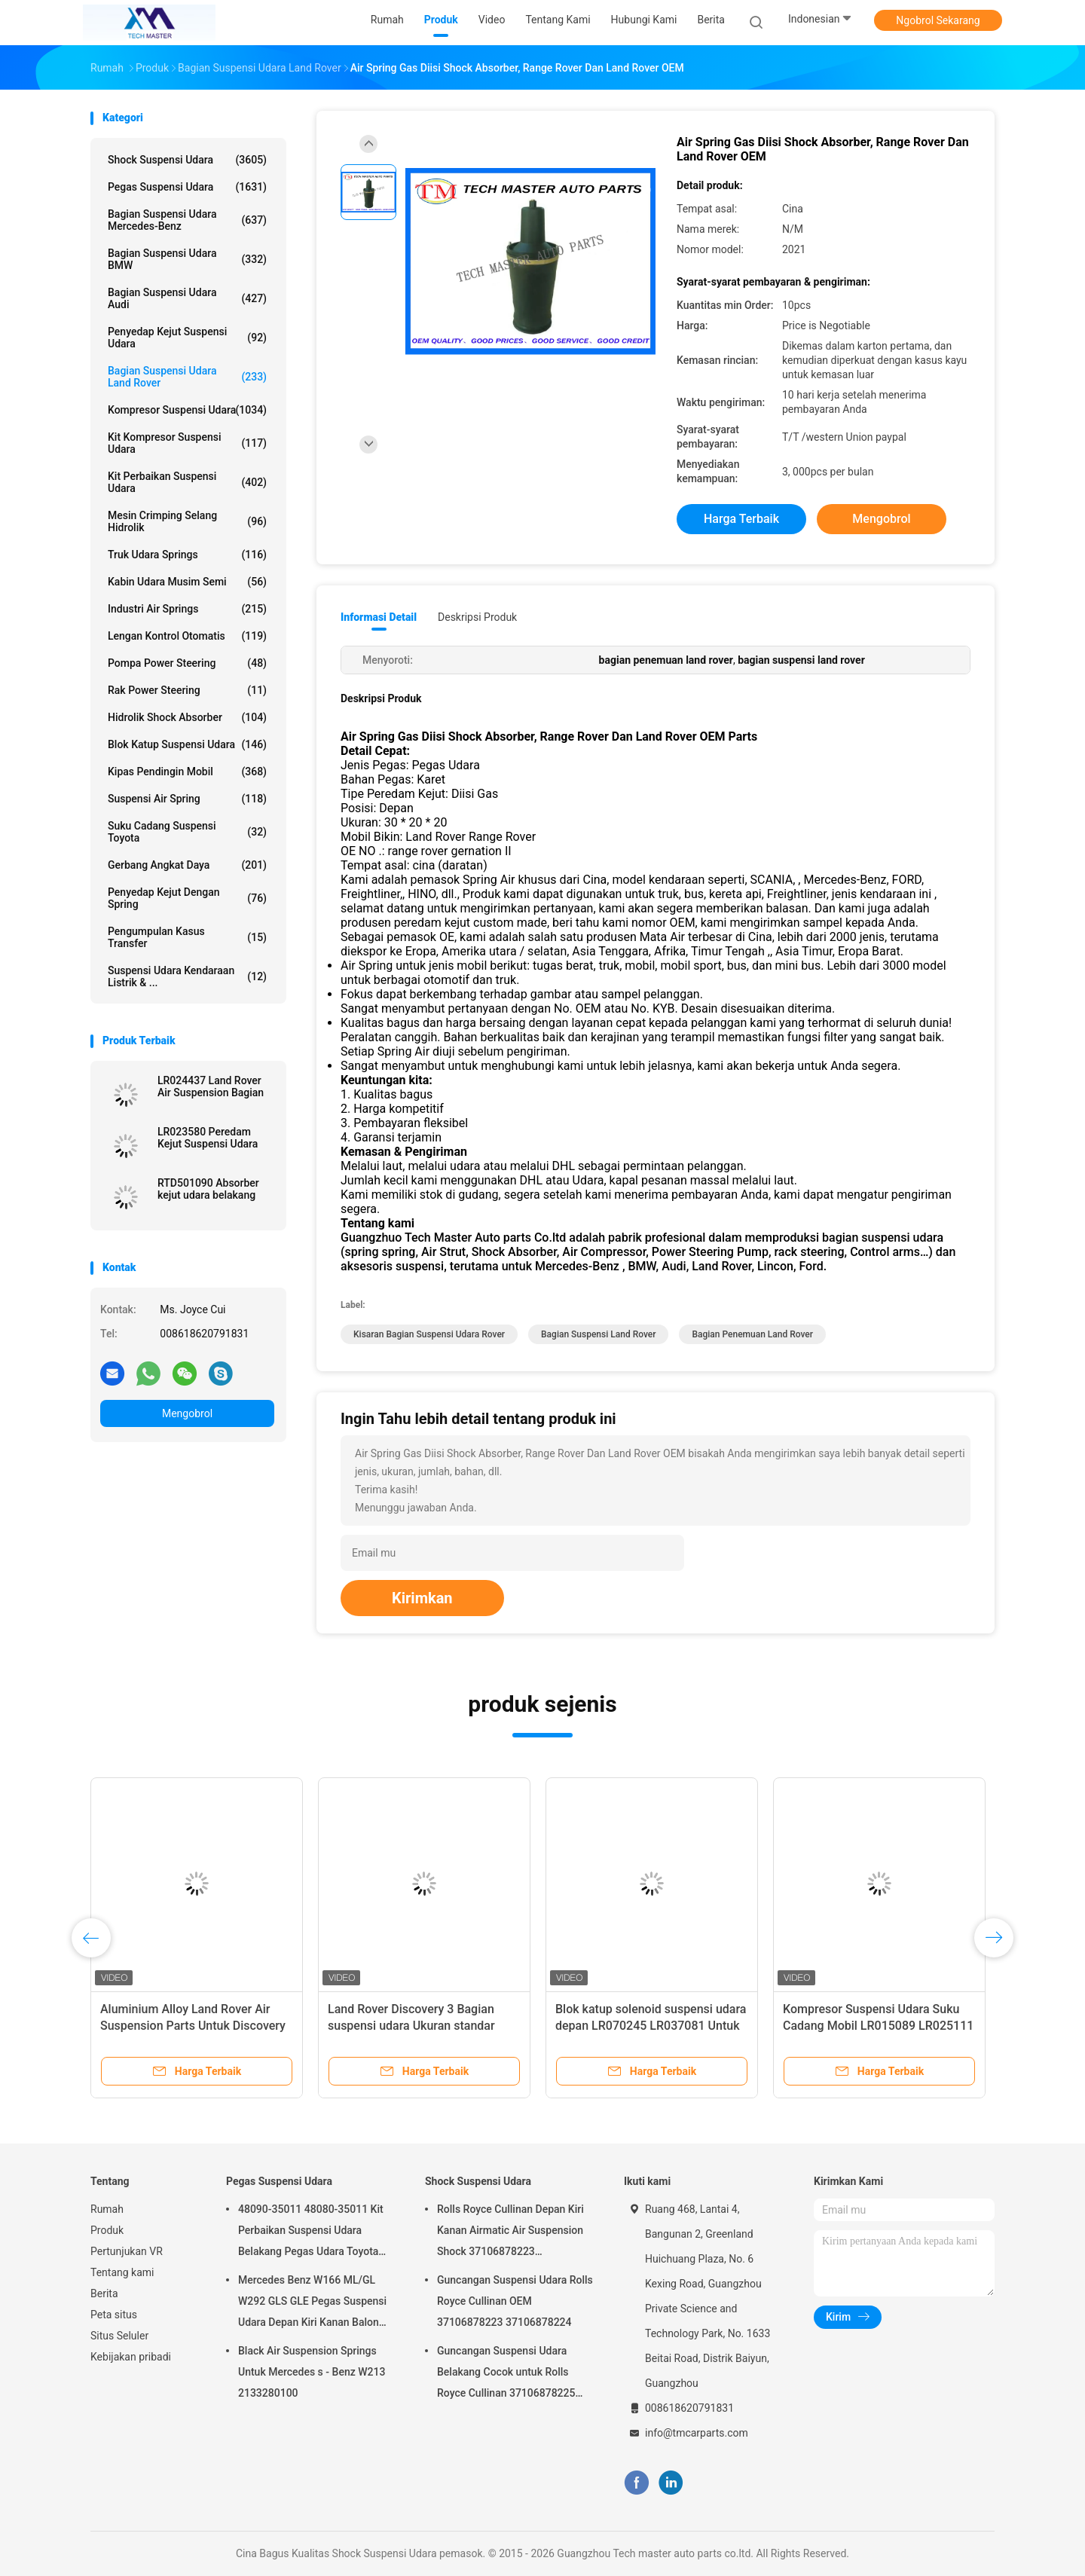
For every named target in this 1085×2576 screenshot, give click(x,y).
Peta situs (113, 2315)
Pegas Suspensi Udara (187, 186)
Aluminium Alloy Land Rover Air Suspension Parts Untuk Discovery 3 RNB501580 (193, 2025)
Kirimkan (422, 1598)
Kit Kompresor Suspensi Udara (187, 443)
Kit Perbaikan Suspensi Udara (187, 482)
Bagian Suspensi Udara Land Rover (187, 377)
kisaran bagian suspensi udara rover (429, 1334)
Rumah (107, 2209)
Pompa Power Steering (187, 663)
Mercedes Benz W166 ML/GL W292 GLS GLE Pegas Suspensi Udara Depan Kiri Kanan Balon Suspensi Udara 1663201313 (312, 2303)
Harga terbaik (741, 519)
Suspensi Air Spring (187, 798)
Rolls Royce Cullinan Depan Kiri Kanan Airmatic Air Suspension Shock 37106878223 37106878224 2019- (510, 2232)
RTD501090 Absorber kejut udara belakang (208, 1189)
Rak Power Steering (187, 690)
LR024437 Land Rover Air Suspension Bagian (210, 1086)
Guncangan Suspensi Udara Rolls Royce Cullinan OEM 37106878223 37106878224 (515, 2301)
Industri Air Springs (187, 608)
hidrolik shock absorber (187, 717)
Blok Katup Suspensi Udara (187, 744)
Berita (104, 2293)
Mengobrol (187, 1413)
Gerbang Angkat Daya (187, 864)
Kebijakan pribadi (130, 2357)
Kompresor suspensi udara (187, 409)
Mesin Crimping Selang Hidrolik (187, 521)
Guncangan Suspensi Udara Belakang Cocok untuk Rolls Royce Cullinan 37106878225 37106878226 (506, 2374)
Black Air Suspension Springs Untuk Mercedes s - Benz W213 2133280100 (311, 2372)
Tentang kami (122, 2272)
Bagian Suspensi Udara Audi (187, 298)
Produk (107, 2230)
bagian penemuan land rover (752, 1334)
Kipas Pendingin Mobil (187, 771)
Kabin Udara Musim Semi (187, 581)
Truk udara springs (187, 554)
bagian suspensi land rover (598, 1334)
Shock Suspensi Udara (187, 159)
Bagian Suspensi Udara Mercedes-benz (187, 220)
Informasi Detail (379, 617)
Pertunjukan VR (126, 2251)
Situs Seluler (119, 2336)
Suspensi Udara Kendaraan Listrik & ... (187, 976)
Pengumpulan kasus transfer (187, 937)
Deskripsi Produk (477, 617)
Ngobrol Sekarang (938, 20)
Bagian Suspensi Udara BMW (187, 259)
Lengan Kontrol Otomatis (187, 635)
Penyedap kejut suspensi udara (187, 337)
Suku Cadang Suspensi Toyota (187, 832)
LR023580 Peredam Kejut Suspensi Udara (207, 1138)
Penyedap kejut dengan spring (187, 898)
